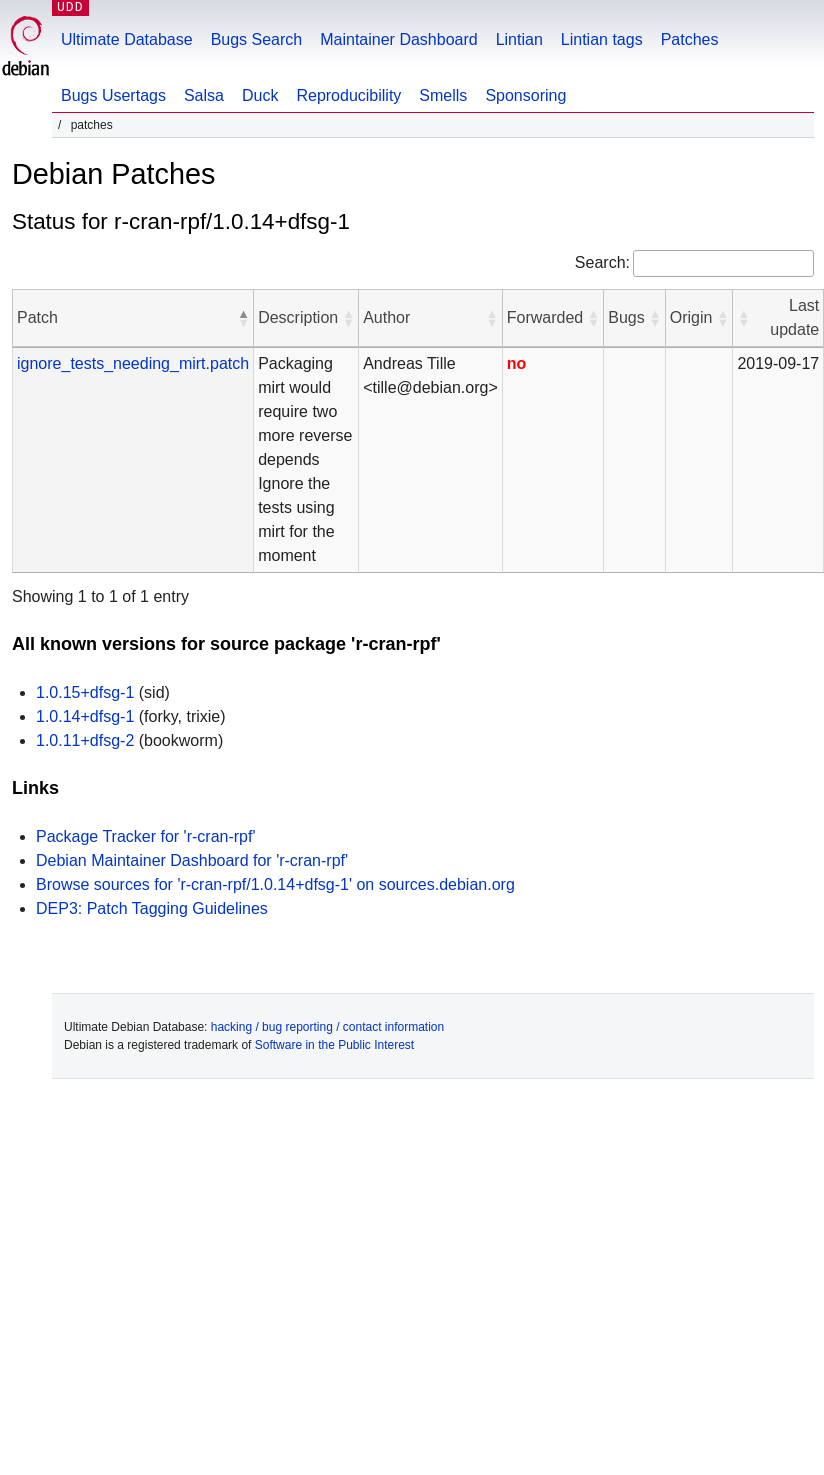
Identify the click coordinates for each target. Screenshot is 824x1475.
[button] (243, 318)
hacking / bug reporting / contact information (327, 1027)
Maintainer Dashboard (398, 39)
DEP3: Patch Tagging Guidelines (152, 908)
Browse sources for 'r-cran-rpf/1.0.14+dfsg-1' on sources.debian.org (275, 884)
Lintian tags (602, 39)
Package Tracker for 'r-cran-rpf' (146, 836)
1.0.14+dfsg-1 (85, 716)
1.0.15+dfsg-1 (85, 692)
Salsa (204, 95)
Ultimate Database (127, 39)
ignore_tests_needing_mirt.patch (133, 363)
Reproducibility (348, 95)
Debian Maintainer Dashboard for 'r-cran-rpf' (192, 860)
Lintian (519, 39)
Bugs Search (257, 39)
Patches (690, 39)
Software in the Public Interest (334, 1045)
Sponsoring (525, 95)
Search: (602, 262)
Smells (443, 95)
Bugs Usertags (113, 95)
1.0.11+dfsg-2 (85, 740)
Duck (260, 95)
